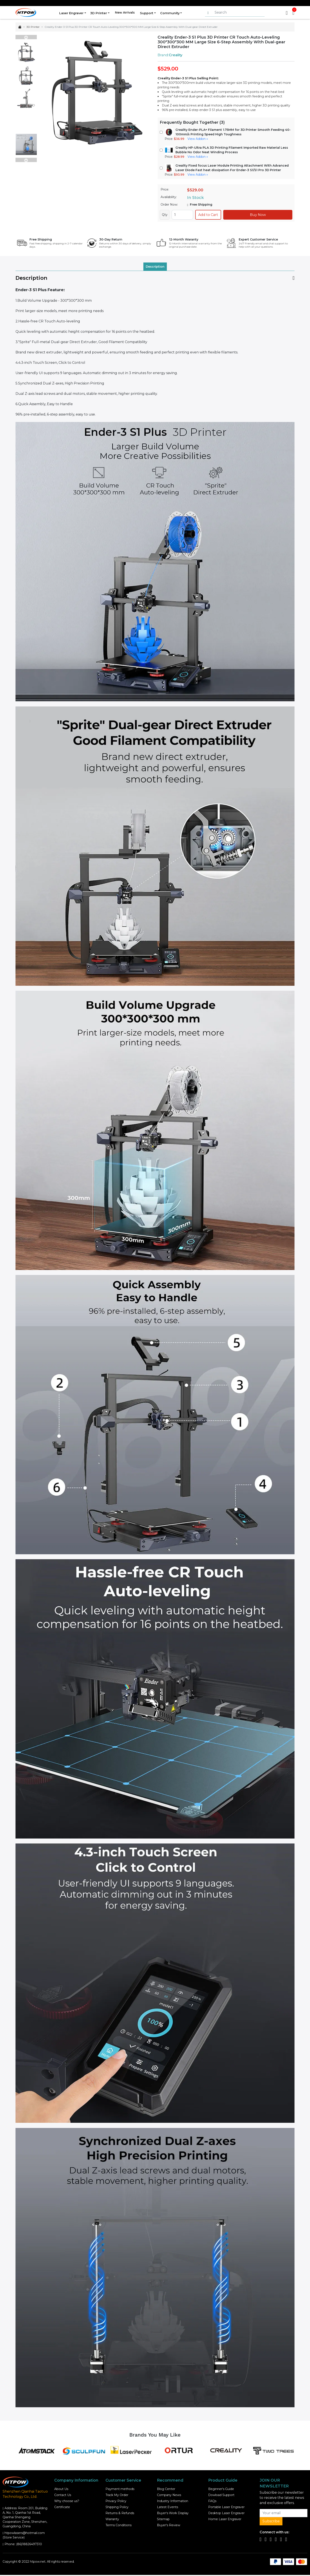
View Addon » (198, 139)
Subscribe (271, 2522)
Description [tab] (155, 267)
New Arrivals (126, 12)
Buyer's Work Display (173, 2514)
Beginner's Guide (221, 2490)
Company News (169, 2496)
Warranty (112, 2520)
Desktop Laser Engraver (226, 2514)
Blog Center (166, 2490)
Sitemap (163, 2520)
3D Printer (99, 12)
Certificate (62, 2508)
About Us (61, 2490)
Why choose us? (66, 2502)
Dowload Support (221, 2496)
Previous (26, 37)
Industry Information (172, 2502)
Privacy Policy (115, 2502)
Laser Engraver (70, 12)
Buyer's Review (168, 2526)
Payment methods (119, 2490)
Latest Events (167, 2508)
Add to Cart (208, 215)
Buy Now (258, 215)
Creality (175, 55)
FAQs (212, 2502)
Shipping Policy (117, 2508)
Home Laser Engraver (224, 2520)
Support (148, 12)
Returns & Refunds (119, 2514)
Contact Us (62, 2496)
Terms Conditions (118, 2526)
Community (173, 12)
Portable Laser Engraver (226, 2508)
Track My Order (116, 2496)
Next (26, 160)
